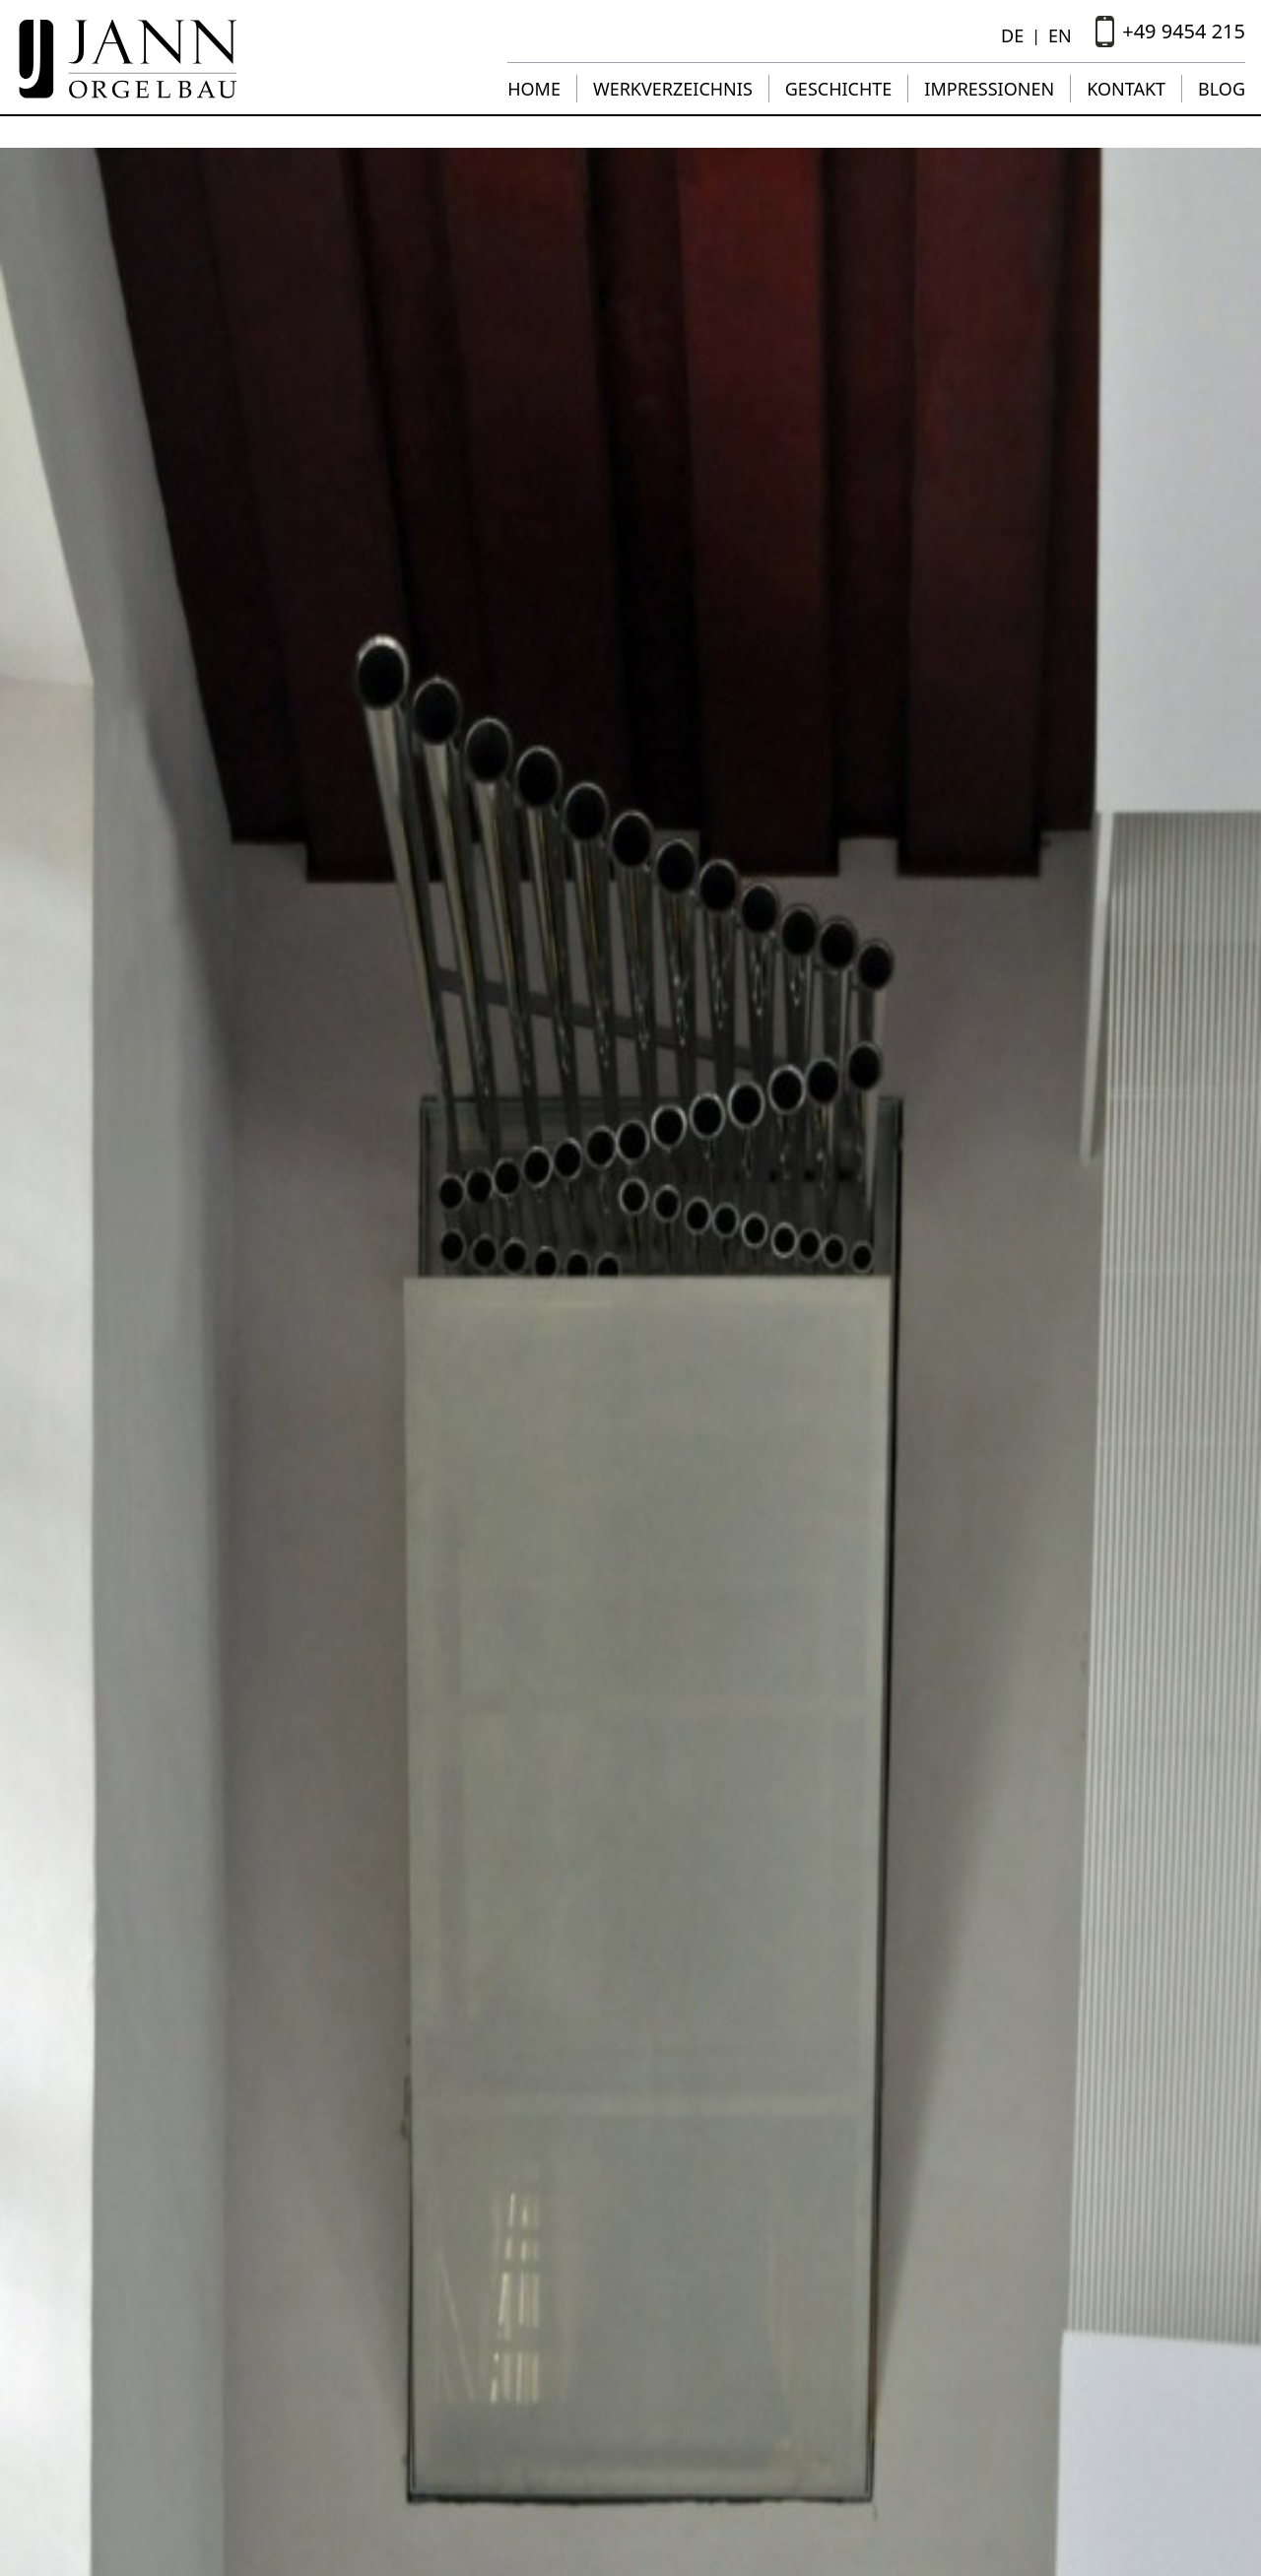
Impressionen (989, 88)
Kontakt (1126, 88)
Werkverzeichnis (673, 88)
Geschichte (839, 88)
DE (1012, 35)
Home (534, 88)
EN (1060, 35)
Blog (1221, 88)
